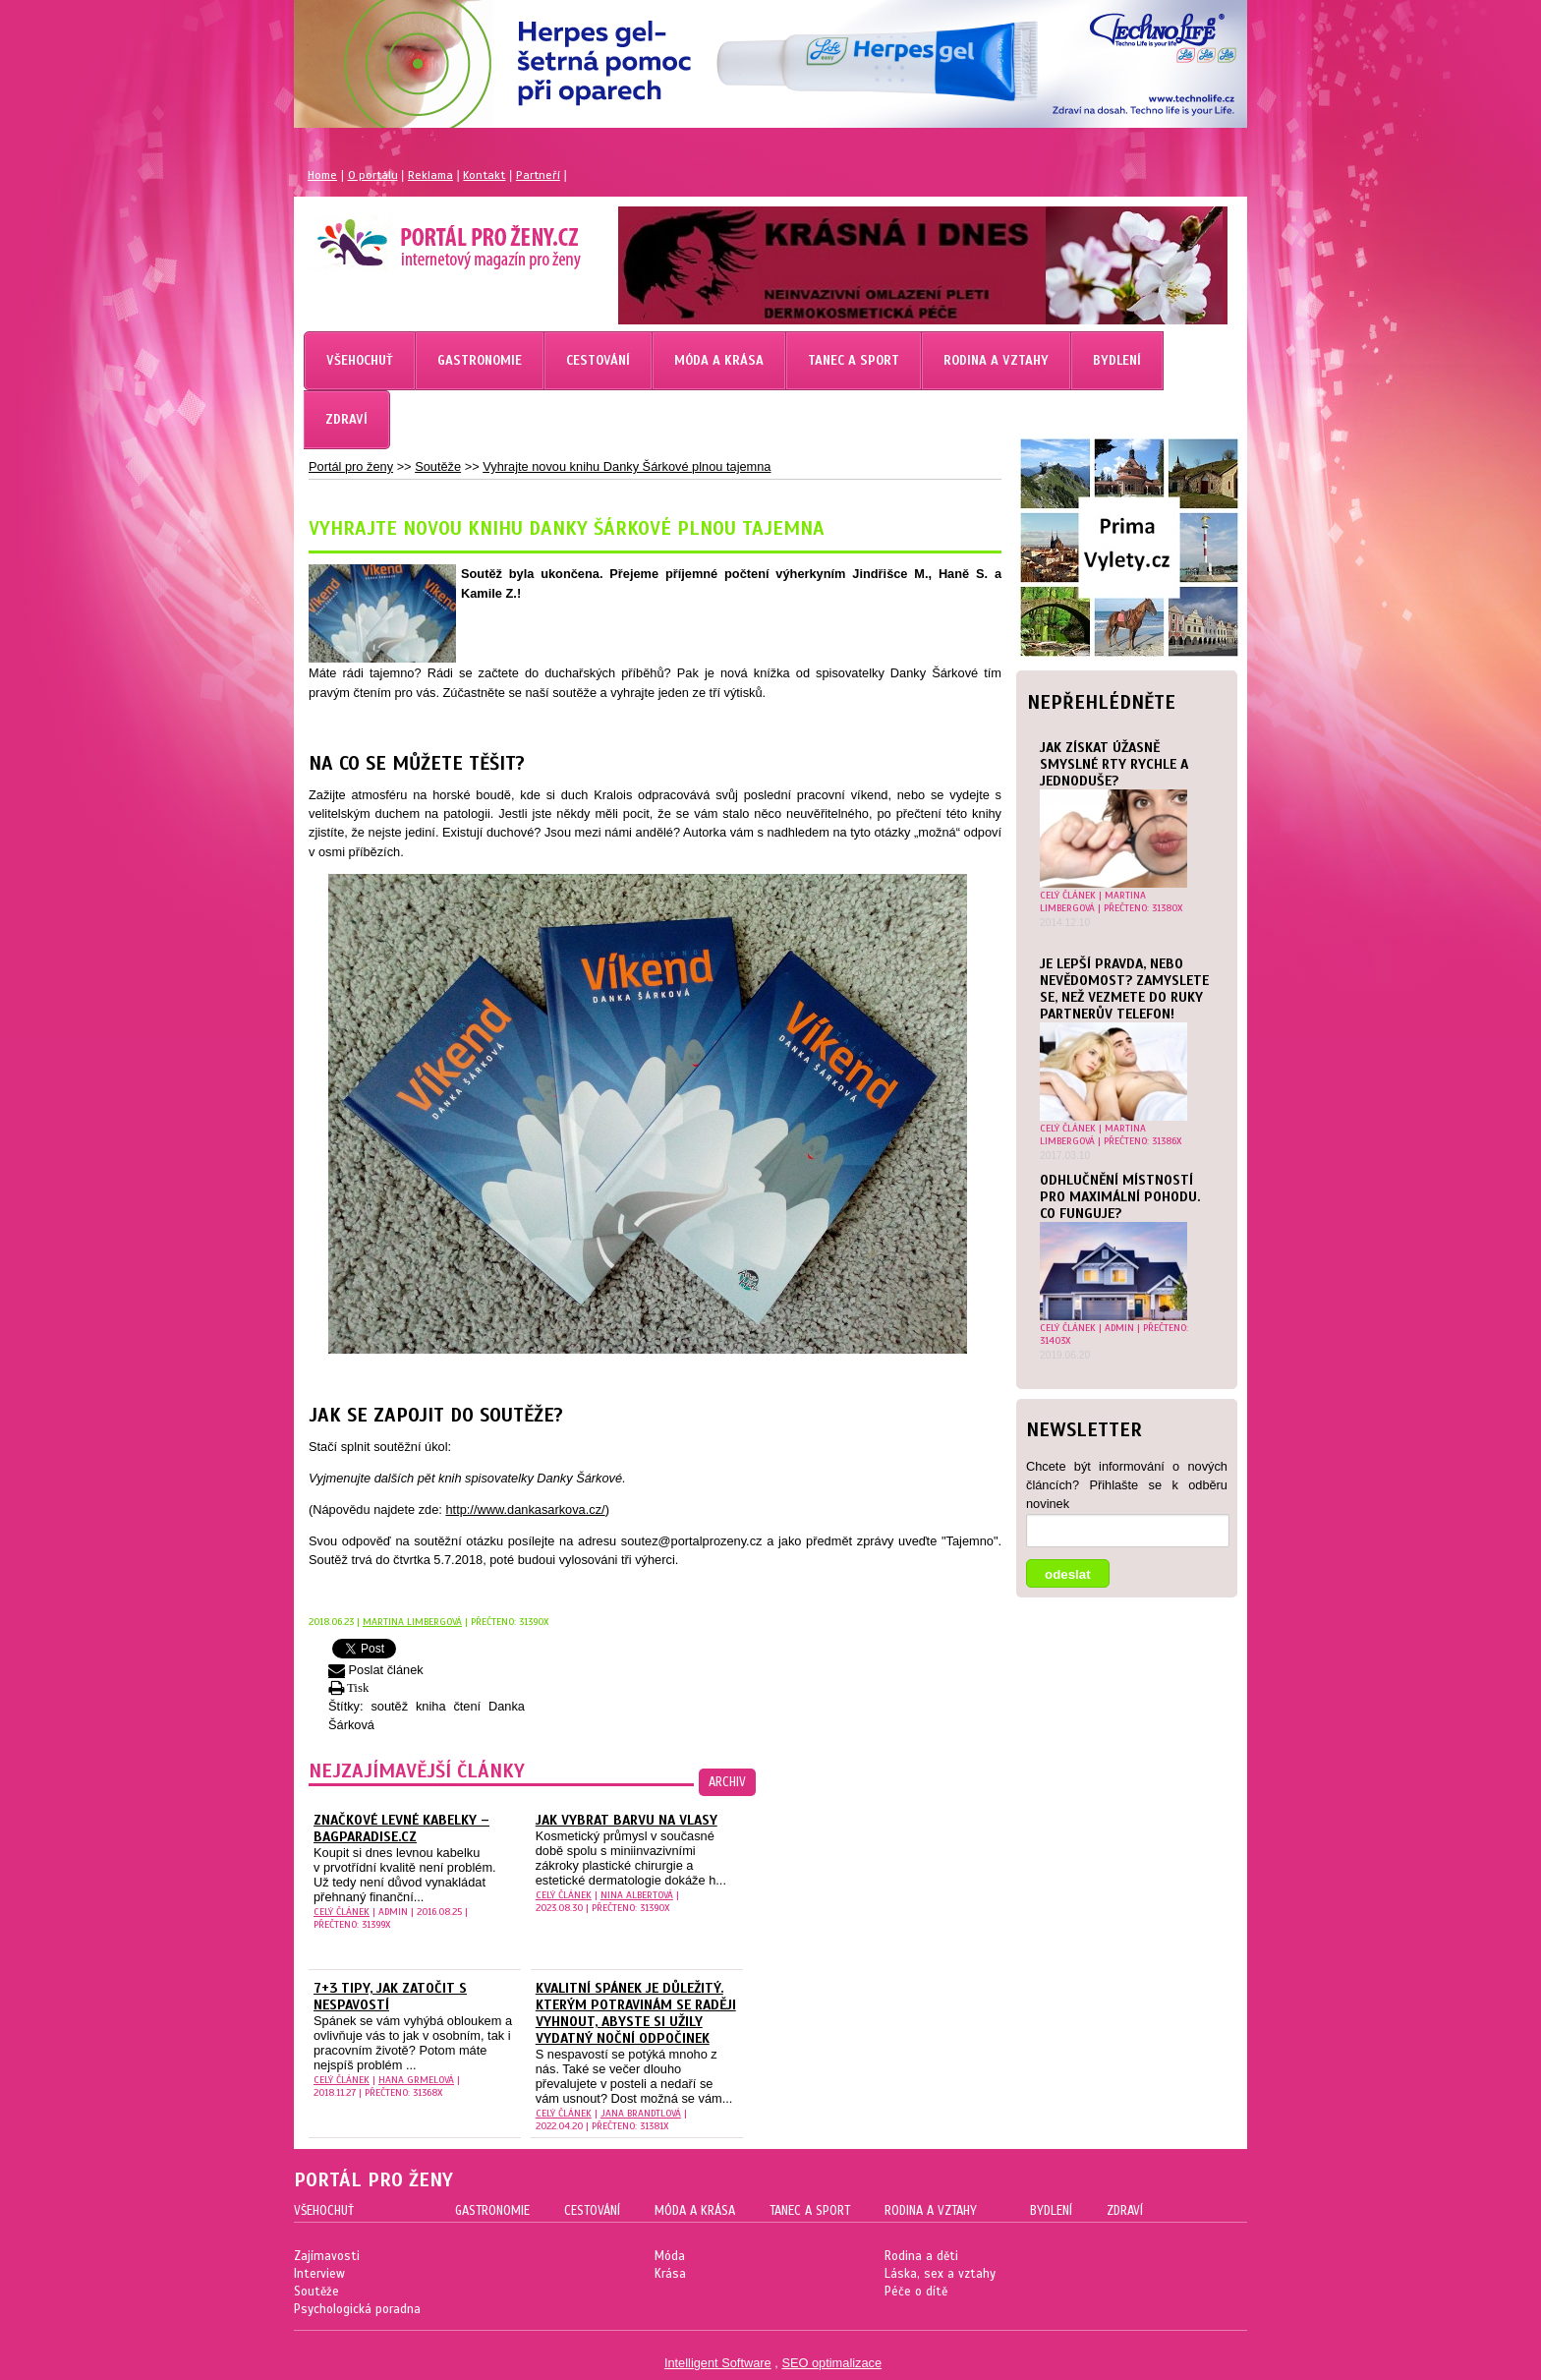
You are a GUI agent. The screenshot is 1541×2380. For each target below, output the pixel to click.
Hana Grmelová (416, 2079)
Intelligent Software (717, 2362)
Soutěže (438, 466)
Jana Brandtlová (640, 2113)
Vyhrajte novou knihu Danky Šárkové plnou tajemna (626, 466)
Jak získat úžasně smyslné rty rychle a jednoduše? (1114, 764)
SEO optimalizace (831, 2362)
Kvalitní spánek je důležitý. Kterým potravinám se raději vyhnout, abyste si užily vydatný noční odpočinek (636, 2013)
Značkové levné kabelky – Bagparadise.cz (401, 1828)
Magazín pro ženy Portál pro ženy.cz (415, 235)
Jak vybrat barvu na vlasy (626, 1820)
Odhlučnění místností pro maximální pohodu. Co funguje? (1120, 1197)
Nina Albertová (636, 1894)
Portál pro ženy (351, 466)
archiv (727, 1782)
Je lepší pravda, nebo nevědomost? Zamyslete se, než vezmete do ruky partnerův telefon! (1124, 989)
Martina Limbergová (1093, 901)
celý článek (1068, 895)
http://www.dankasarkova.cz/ (524, 1509)
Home (322, 175)
